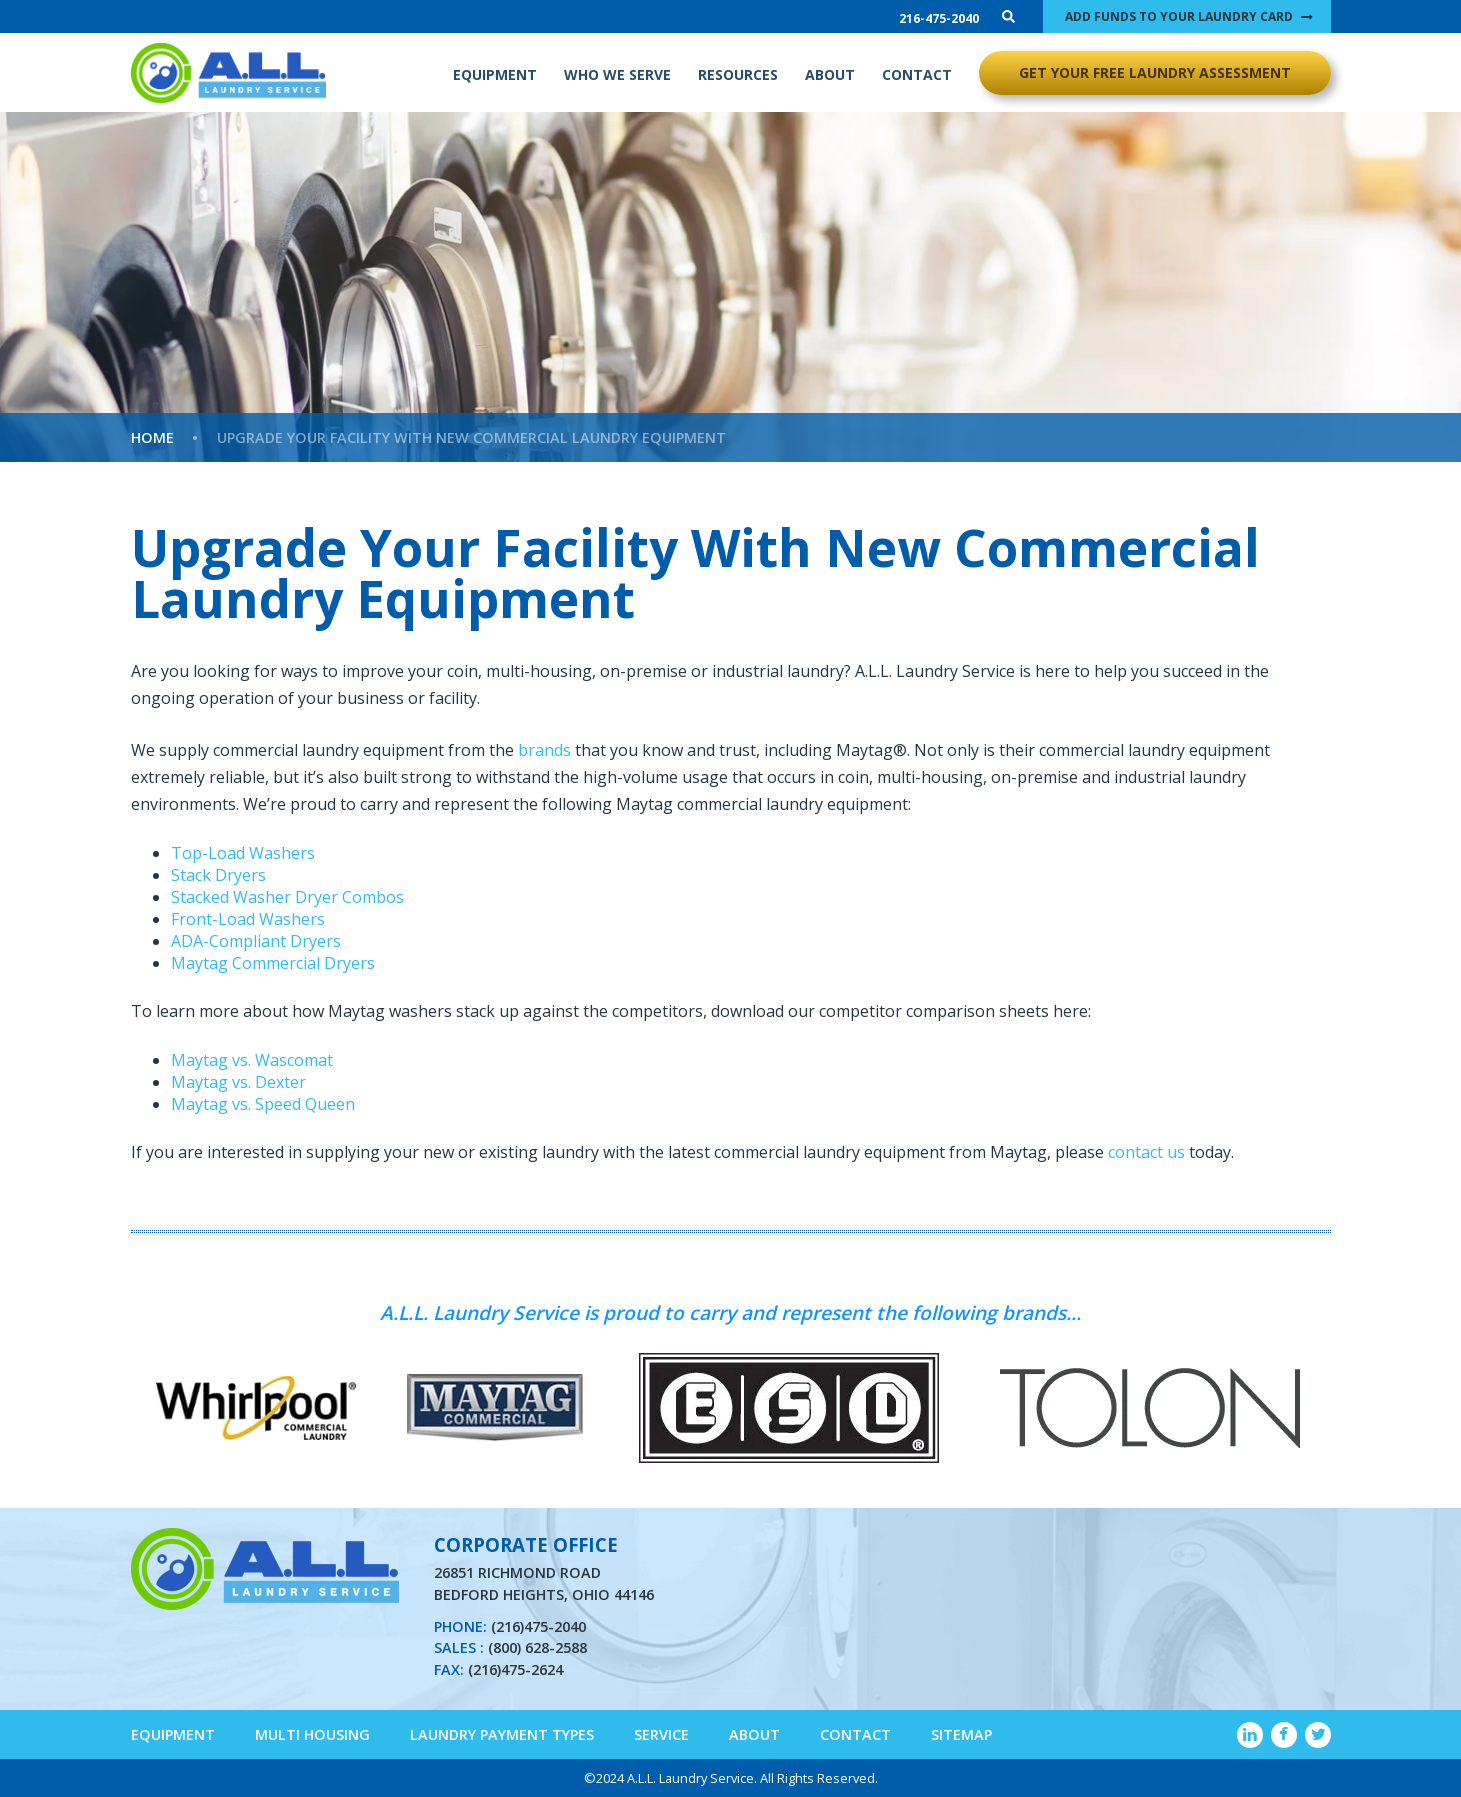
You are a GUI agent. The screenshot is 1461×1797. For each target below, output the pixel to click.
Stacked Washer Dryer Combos (287, 897)
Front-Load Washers (248, 919)
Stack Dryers (218, 875)
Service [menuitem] (661, 1734)
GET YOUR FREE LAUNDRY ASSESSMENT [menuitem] (1155, 72)
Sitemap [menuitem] (961, 1734)
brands (544, 750)
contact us (1146, 1152)
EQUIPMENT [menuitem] (495, 74)
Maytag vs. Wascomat (252, 1060)
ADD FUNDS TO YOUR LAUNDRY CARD (1179, 16)
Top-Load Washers (243, 853)
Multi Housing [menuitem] (312, 1734)
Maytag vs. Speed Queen (263, 1104)
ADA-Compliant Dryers (256, 941)
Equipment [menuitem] (173, 1734)
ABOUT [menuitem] (830, 74)
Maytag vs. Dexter (238, 1082)
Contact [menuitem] (855, 1734)
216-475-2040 (939, 18)
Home (152, 437)
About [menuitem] (754, 1734)
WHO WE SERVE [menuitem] (617, 74)
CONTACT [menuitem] (917, 74)
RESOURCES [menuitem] (738, 74)
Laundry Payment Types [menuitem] (502, 1734)
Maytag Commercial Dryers (273, 963)
